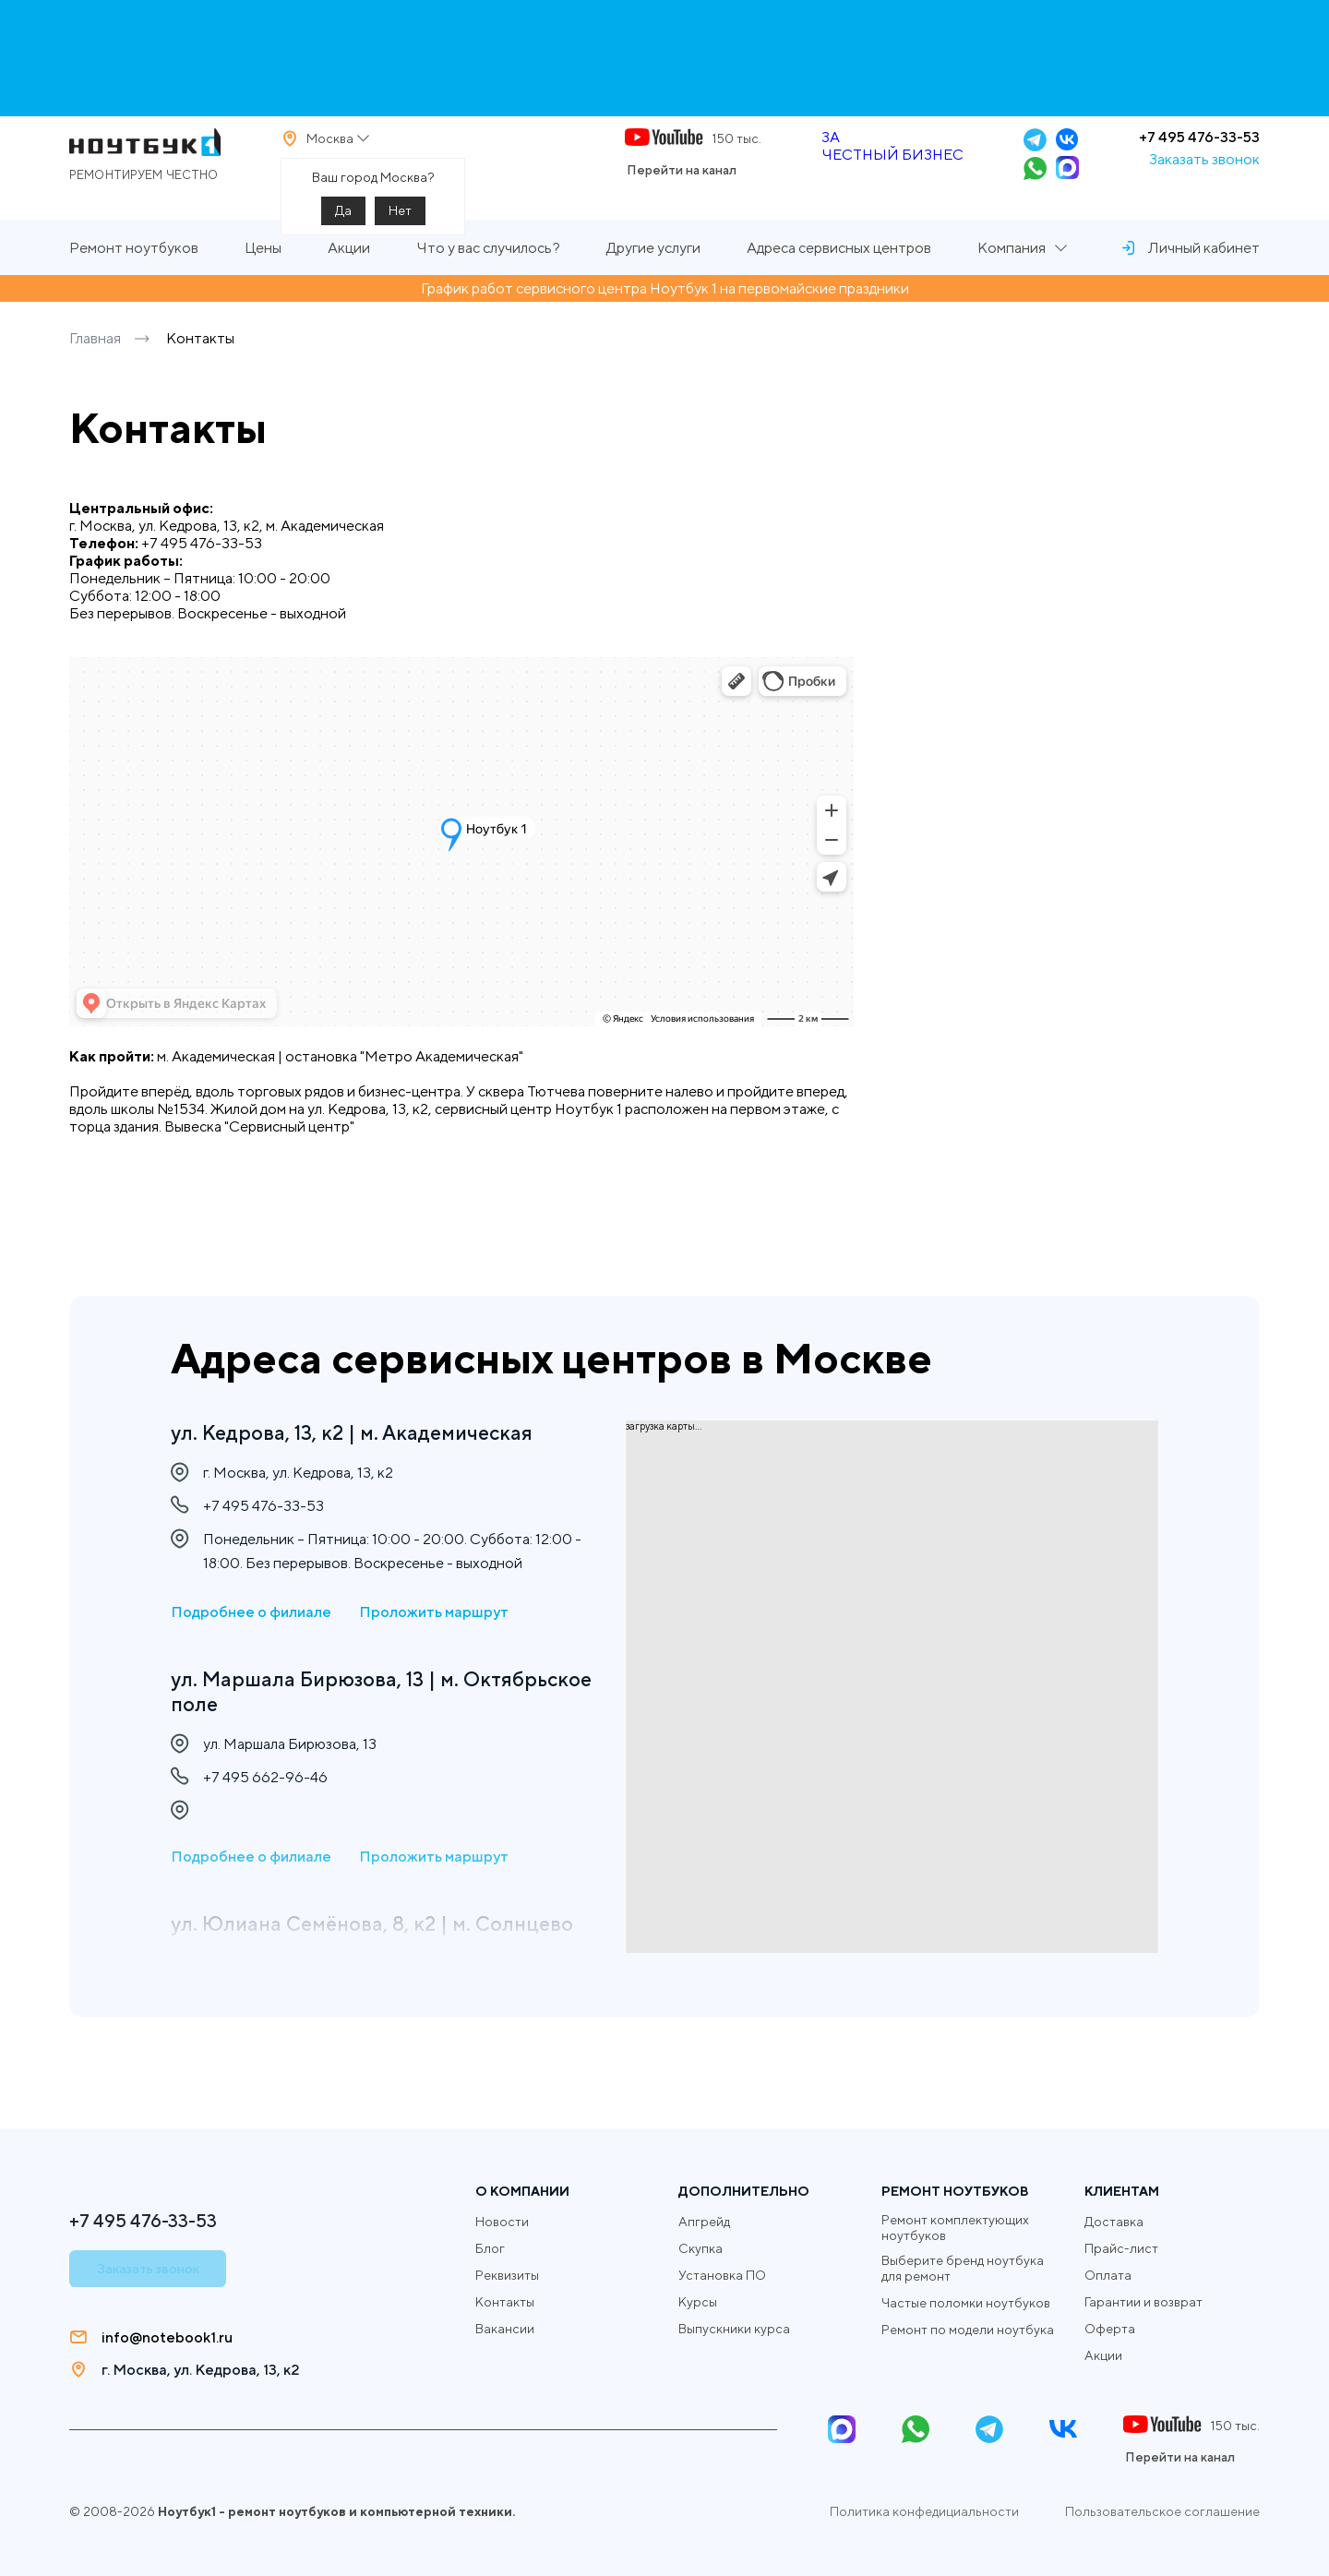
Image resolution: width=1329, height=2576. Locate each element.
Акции (349, 280)
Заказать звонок (1204, 175)
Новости (502, 2221)
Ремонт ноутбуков (133, 280)
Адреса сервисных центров (839, 280)
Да (343, 226)
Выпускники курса (734, 2328)
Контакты (504, 2301)
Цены (263, 280)
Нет (400, 226)
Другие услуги (653, 280)
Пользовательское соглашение (1162, 2511)
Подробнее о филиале (251, 1616)
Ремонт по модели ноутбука (967, 2329)
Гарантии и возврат (1143, 2301)
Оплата (1107, 2275)
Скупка (700, 2248)
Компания (1011, 280)
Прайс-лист (1121, 2248)
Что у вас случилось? (488, 280)
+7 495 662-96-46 (265, 1788)
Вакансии (504, 2328)
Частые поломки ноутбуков (965, 2302)
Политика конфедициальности (924, 2511)
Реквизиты (507, 2275)
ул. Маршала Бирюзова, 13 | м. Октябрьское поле (325, 1697)
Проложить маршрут (434, 1616)
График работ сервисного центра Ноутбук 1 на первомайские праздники (665, 320)
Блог (490, 2248)
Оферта (1109, 2328)
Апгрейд (704, 2221)
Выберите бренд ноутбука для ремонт (962, 2268)
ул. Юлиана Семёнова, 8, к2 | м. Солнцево (331, 1949)
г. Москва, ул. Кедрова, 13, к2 (200, 2369)
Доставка (1113, 2221)
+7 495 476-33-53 (1199, 153)
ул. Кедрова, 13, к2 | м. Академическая (366, 1433)
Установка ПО (722, 2275)
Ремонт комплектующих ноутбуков (955, 2227)
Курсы (697, 2301)
